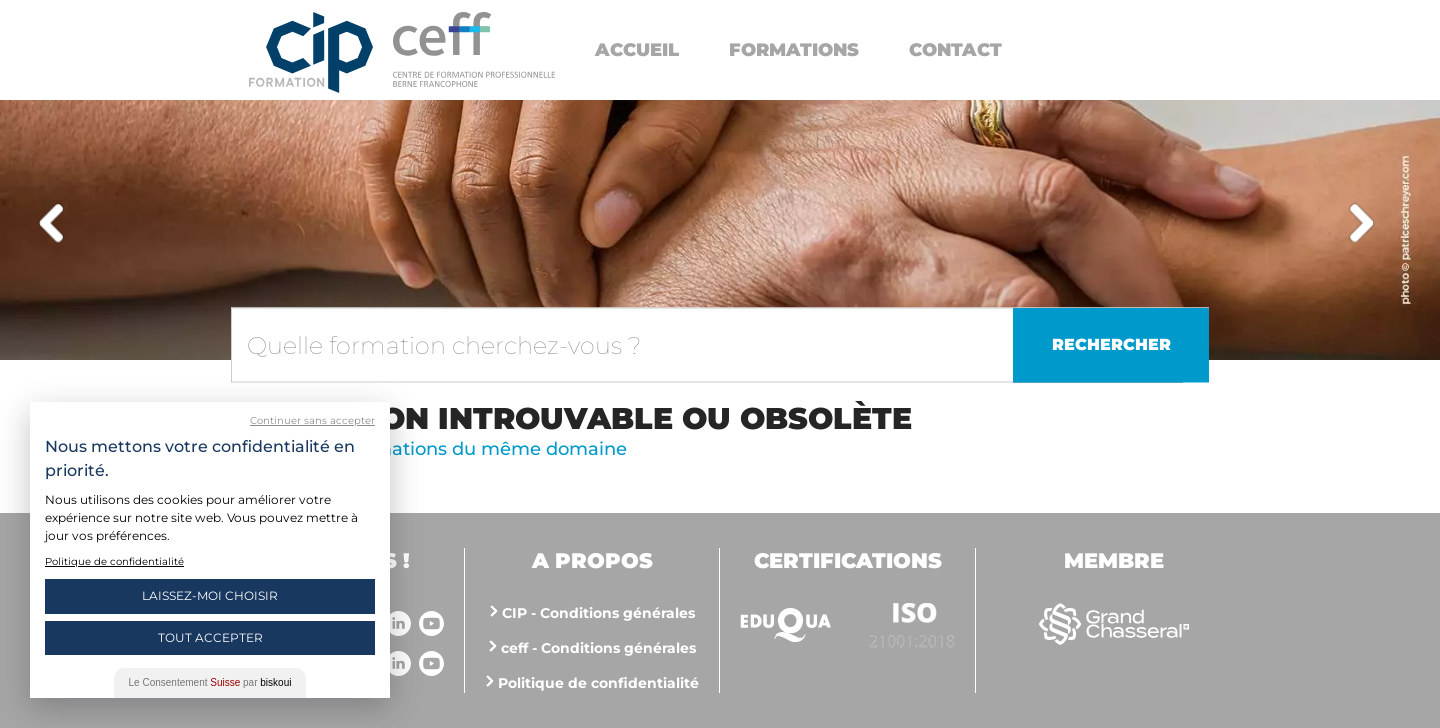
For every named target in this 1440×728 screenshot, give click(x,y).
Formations (794, 50)
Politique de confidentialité (598, 683)
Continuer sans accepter (312, 420)
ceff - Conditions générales (598, 648)
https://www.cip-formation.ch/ (474, 49)
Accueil (637, 50)
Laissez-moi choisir (210, 595)
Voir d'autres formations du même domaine (429, 449)
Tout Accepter (210, 637)
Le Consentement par (210, 682)
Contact (955, 50)
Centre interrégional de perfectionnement (311, 52)
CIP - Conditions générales (598, 613)
